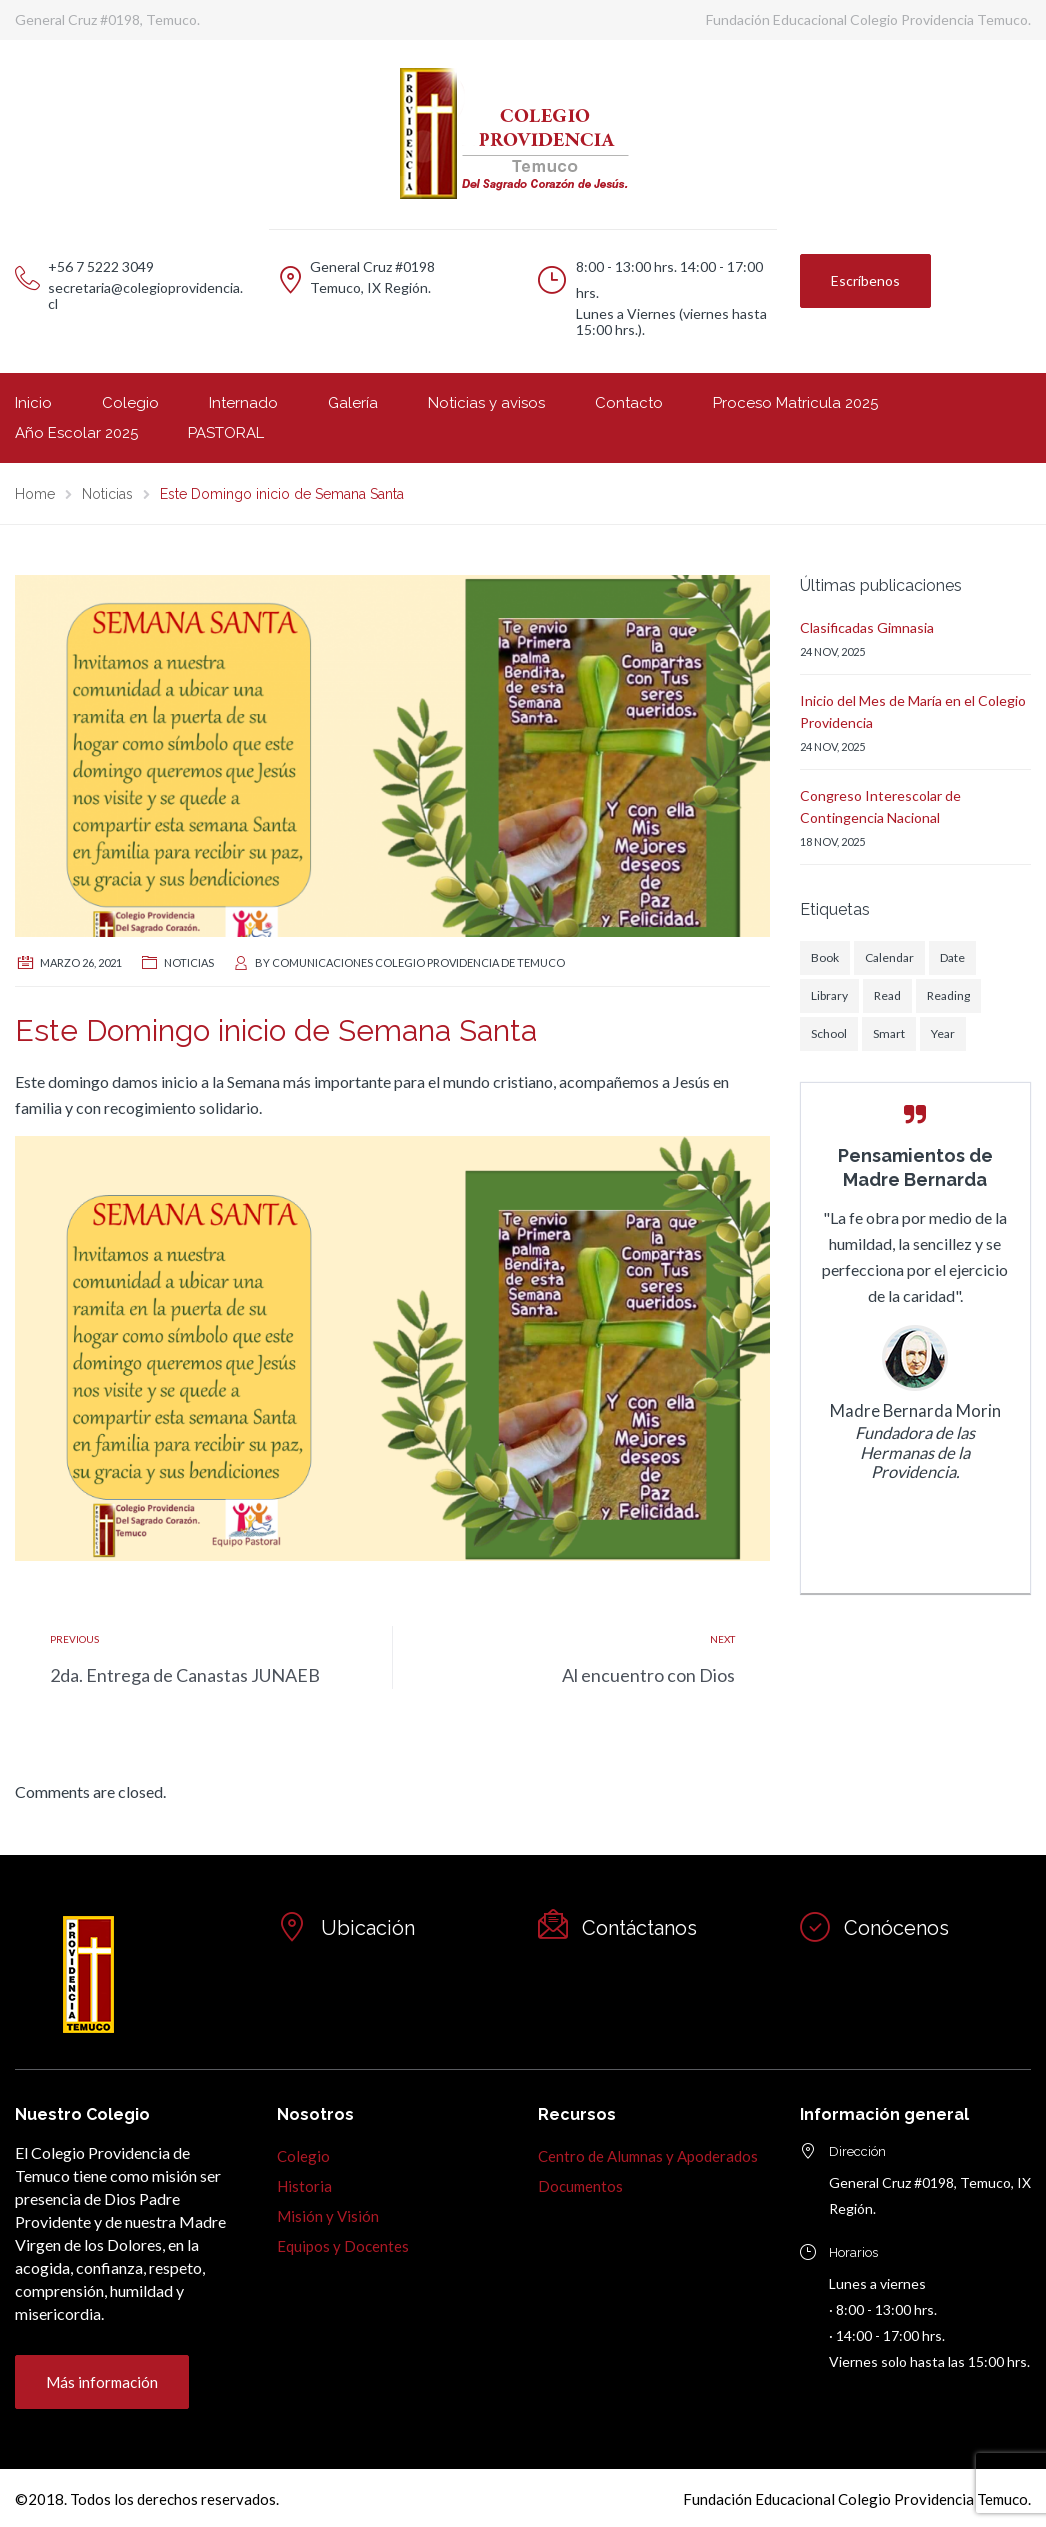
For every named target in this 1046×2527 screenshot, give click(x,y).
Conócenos (896, 1928)
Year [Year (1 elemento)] (943, 1033)
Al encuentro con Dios (648, 1675)
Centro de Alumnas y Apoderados (648, 2156)
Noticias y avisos (486, 403)
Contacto (629, 403)
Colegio (130, 403)
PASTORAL (226, 433)
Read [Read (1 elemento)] (887, 995)
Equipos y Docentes (343, 2246)
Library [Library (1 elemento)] (829, 995)
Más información (102, 2382)
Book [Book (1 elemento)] (825, 957)
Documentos (580, 2186)
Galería (353, 403)
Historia (304, 2186)
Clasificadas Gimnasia (867, 627)
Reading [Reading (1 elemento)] (948, 995)
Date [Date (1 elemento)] (952, 957)
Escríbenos (865, 280)
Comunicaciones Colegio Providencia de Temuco (418, 962)
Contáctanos (639, 1928)
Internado (243, 403)
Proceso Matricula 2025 (795, 403)
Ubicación (368, 1928)
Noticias (189, 962)
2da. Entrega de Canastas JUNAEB (185, 1675)
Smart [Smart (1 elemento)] (889, 1033)
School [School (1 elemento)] (829, 1033)
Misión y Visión (328, 2216)
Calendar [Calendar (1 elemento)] (889, 957)
